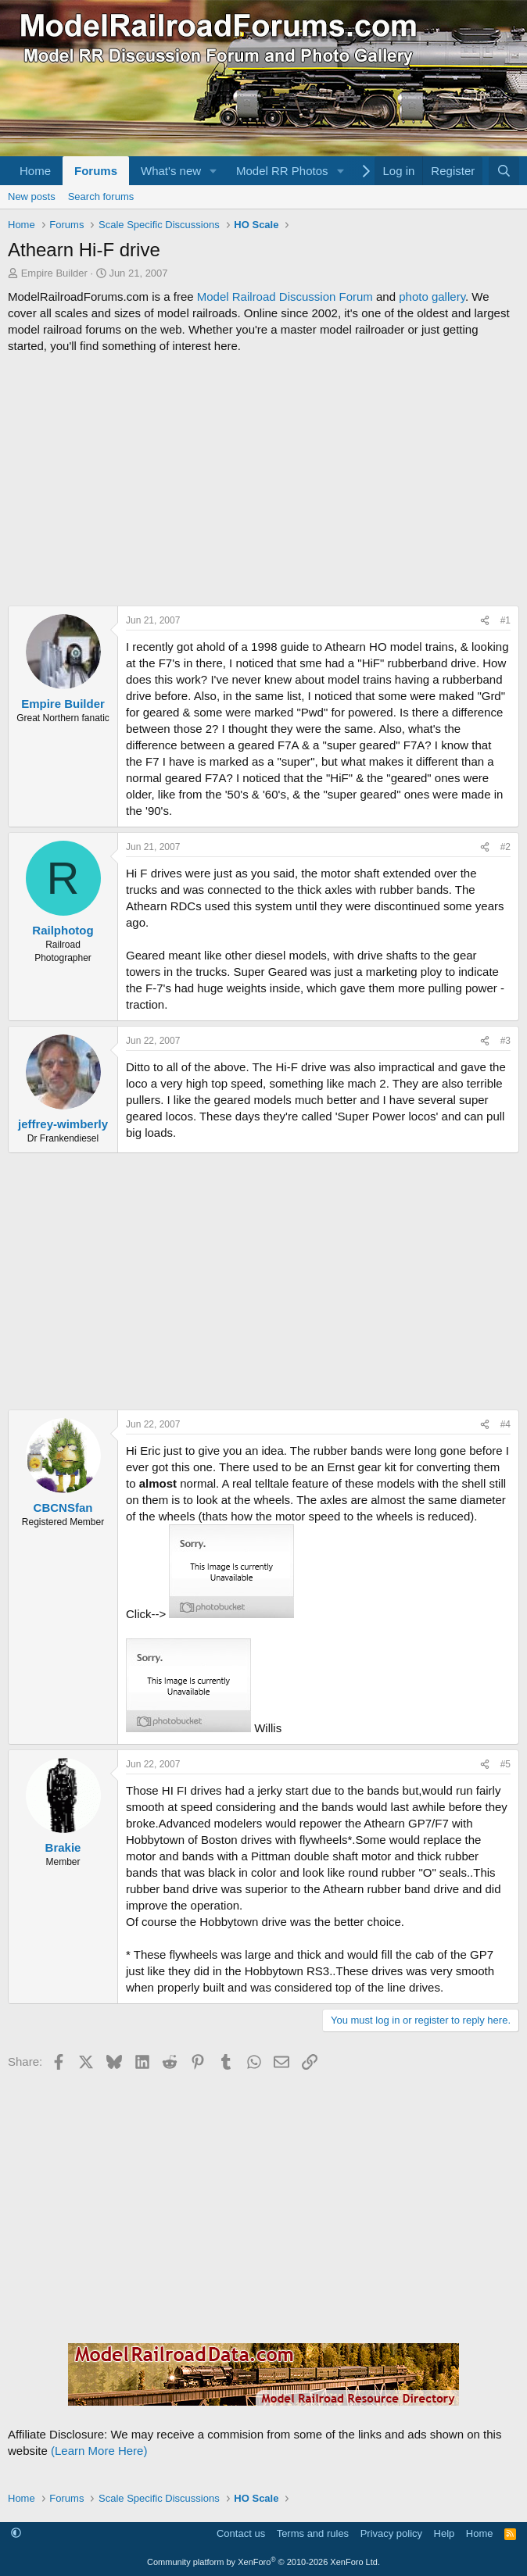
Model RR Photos (282, 170)
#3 (505, 1040)
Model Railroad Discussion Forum (285, 296)
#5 (505, 1764)
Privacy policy (391, 2533)
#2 (505, 846)
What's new (171, 170)
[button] (213, 170)
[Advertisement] (263, 479)
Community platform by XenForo (263, 2562)
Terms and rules (313, 2533)
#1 (505, 620)
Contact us (241, 2533)
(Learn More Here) (99, 2450)
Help (444, 2533)
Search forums (101, 196)
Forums (95, 170)
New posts (32, 196)
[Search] (504, 170)
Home (35, 170)
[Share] (485, 621)
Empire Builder (54, 273)
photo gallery (432, 296)
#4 (505, 1424)
